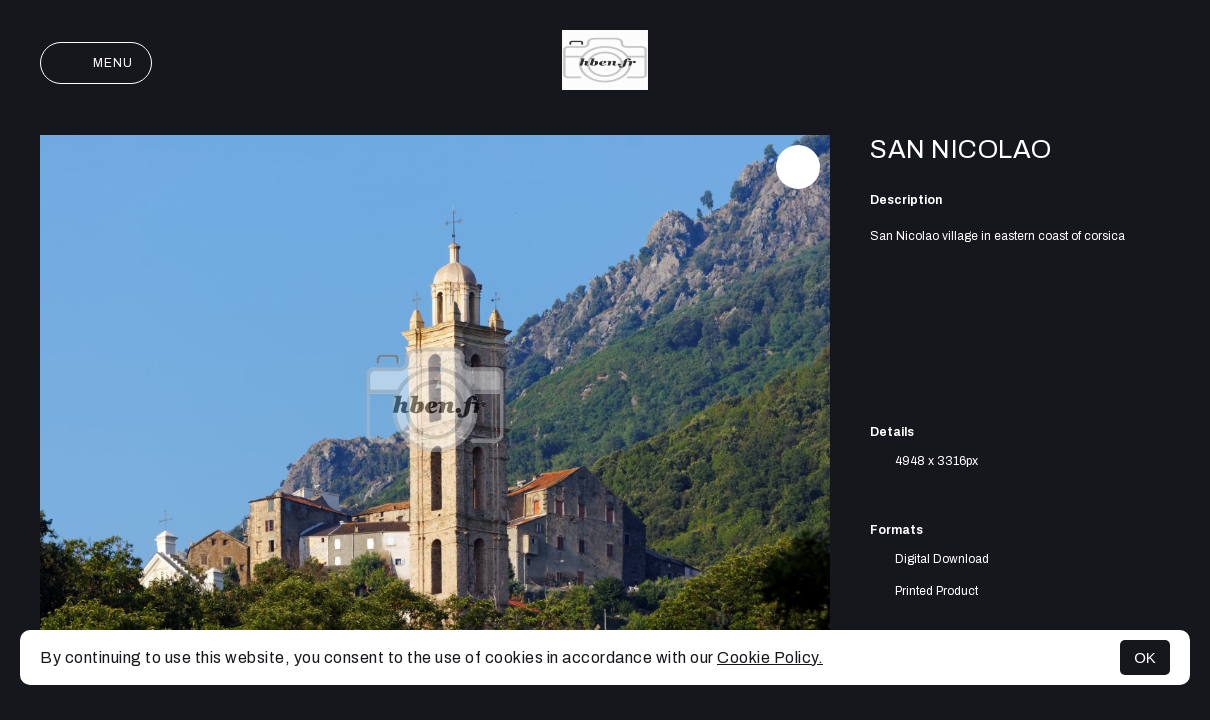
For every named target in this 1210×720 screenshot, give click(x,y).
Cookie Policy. (770, 657)
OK (1145, 657)
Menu (96, 63)
